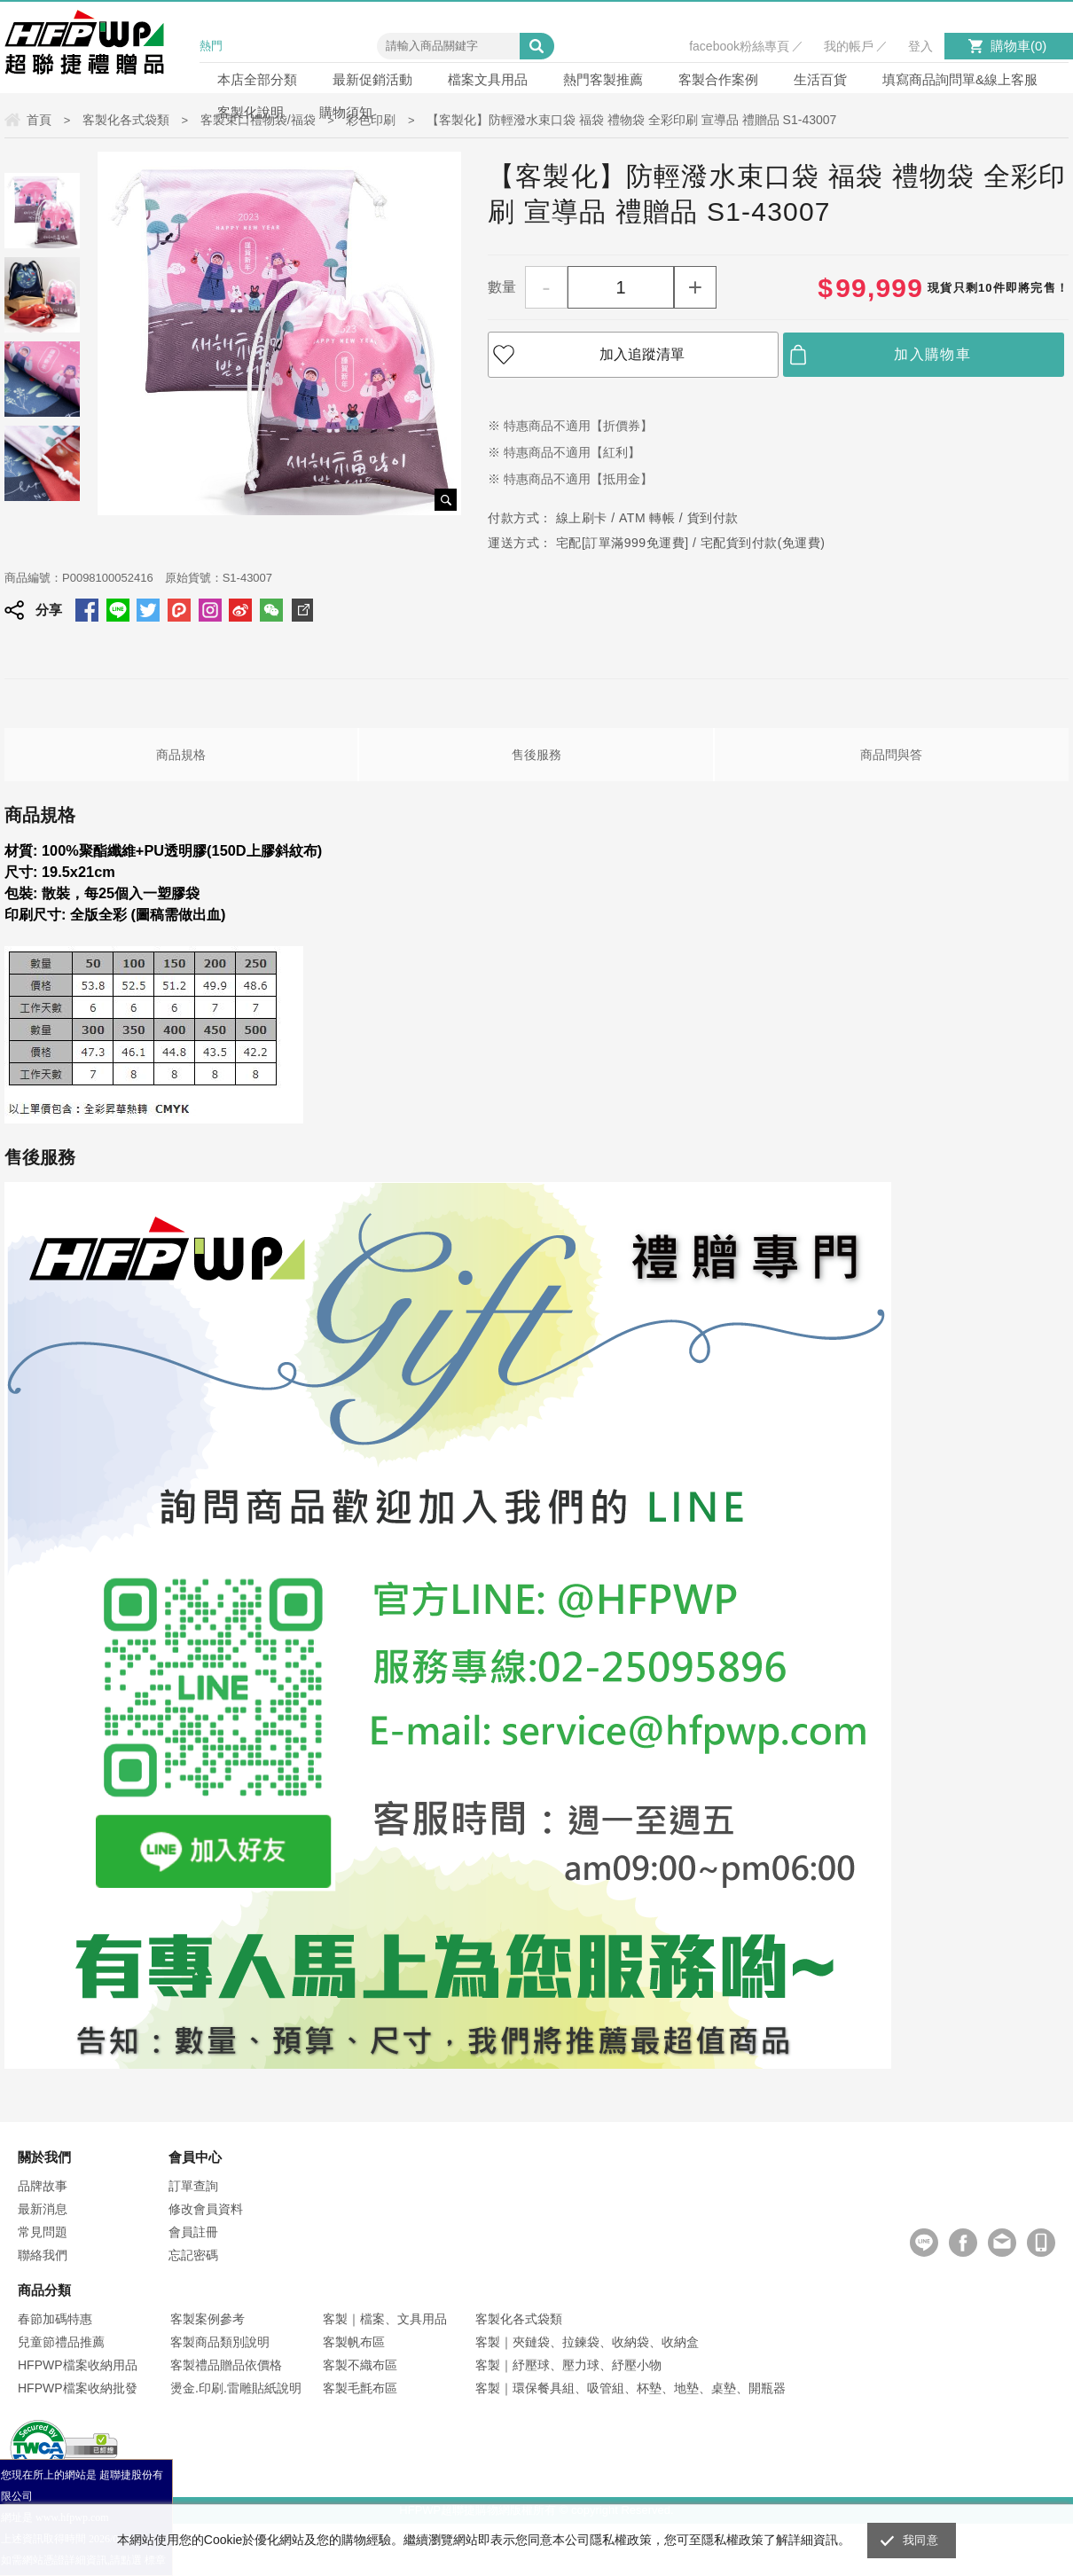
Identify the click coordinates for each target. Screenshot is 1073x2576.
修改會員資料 (205, 2209)
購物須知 (345, 112)
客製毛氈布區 (360, 2388)
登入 (920, 46)
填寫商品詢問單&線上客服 (960, 79)
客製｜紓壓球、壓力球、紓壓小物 (568, 2365)
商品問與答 (891, 755)
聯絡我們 (42, 2255)
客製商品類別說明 (220, 2342)
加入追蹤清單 (642, 354)
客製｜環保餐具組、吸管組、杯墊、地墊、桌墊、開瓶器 (630, 2388)
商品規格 (181, 755)
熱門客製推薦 (603, 79)
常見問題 (42, 2232)
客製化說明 (250, 112)
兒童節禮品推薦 (61, 2342)
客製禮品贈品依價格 (226, 2365)
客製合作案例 (718, 79)
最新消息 (42, 2209)
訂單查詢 (193, 2186)
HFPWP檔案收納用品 (77, 2365)
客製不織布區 (360, 2365)
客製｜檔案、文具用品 (385, 2319)
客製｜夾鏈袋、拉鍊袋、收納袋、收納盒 (587, 2342)
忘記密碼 (193, 2255)
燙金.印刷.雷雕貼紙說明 (236, 2388)
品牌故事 (42, 2186)
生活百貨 (820, 79)
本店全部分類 (257, 79)
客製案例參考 (207, 2319)
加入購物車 (932, 354)
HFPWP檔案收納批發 (77, 2388)
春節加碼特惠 (55, 2319)
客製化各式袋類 (518, 2319)
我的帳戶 (848, 46)
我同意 (920, 2540)
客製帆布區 (354, 2342)
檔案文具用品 (488, 79)
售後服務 (536, 755)
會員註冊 (193, 2232)
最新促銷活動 (372, 79)
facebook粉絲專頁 (739, 46)
